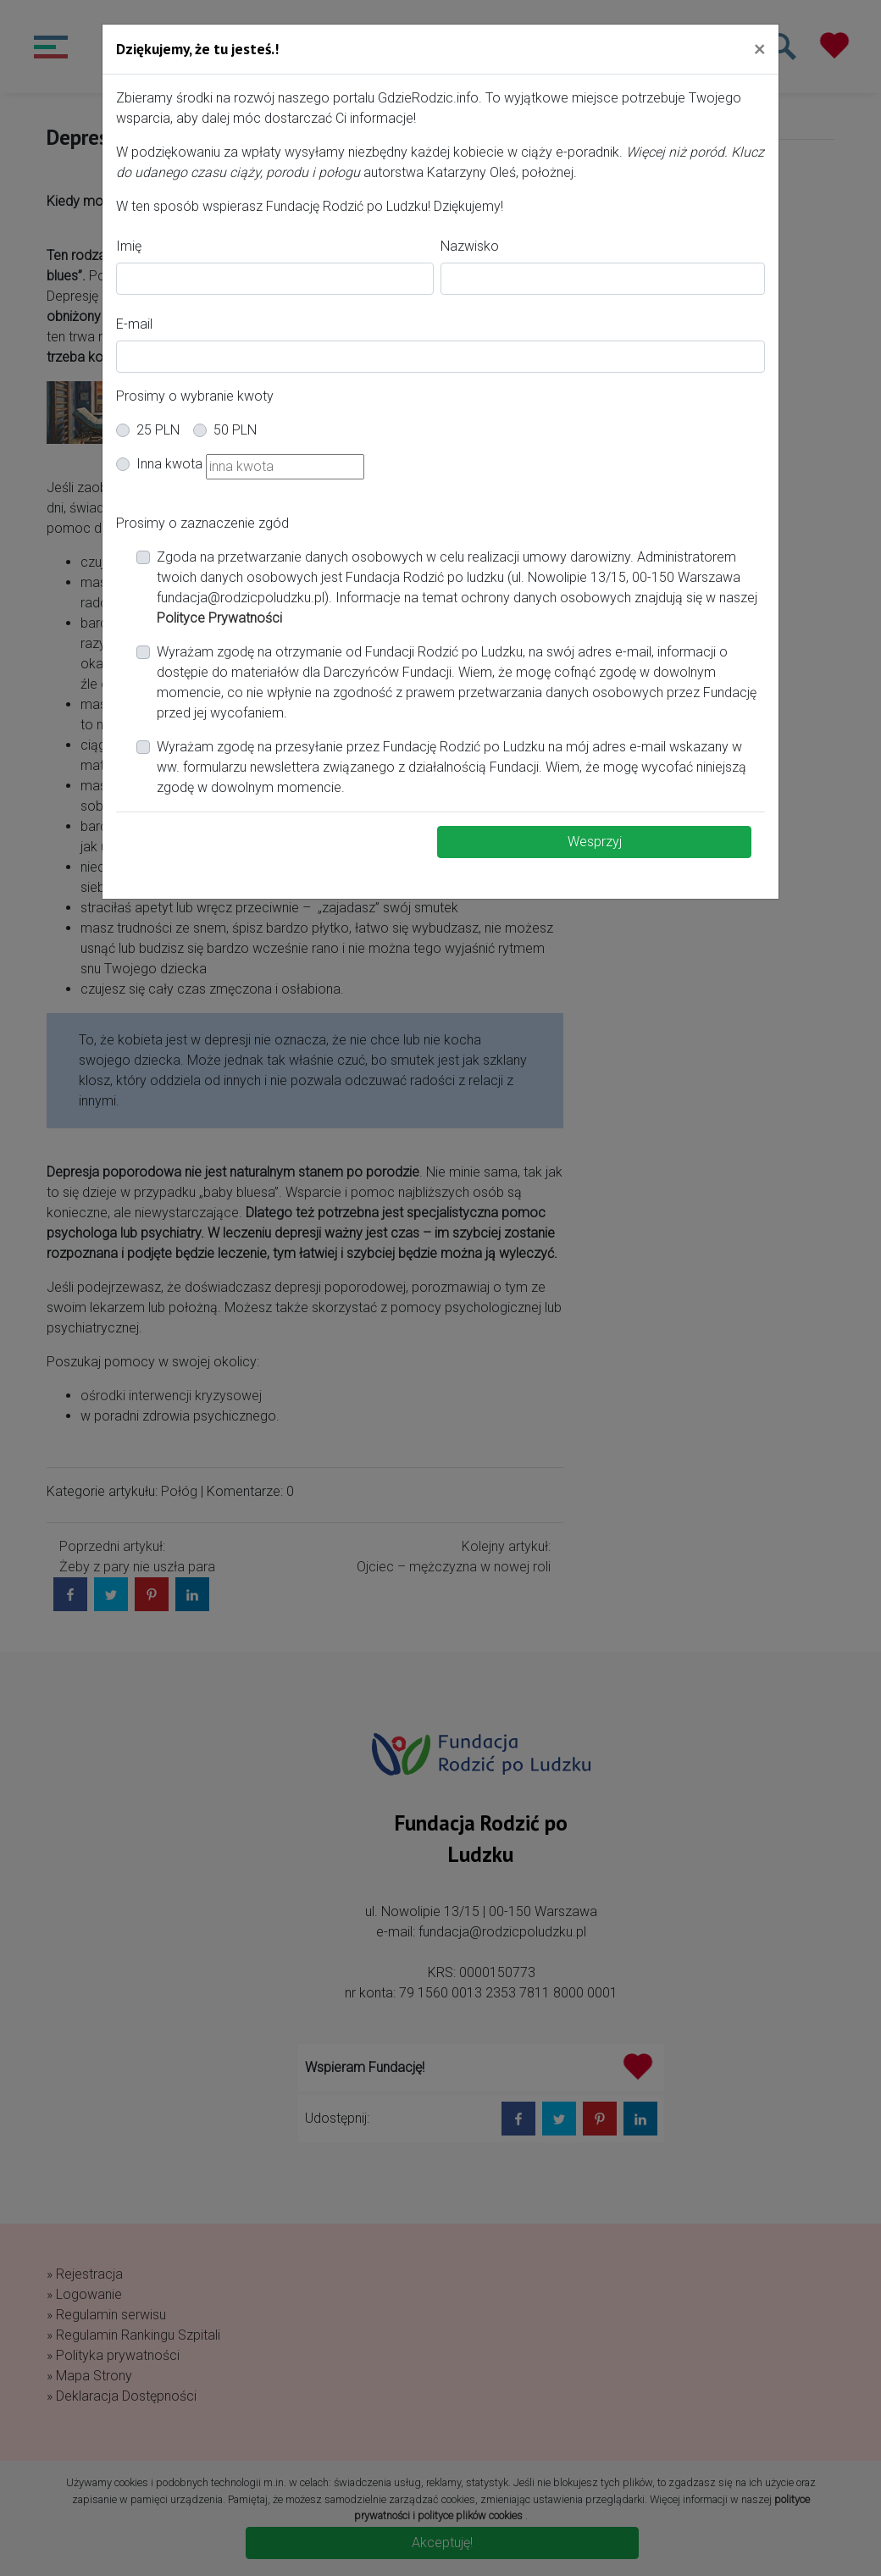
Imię (128, 246)
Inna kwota (169, 464)
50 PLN (235, 430)
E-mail (134, 324)
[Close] (759, 48)
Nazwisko (469, 246)
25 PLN (158, 430)
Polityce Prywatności (219, 618)
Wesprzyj (595, 842)
